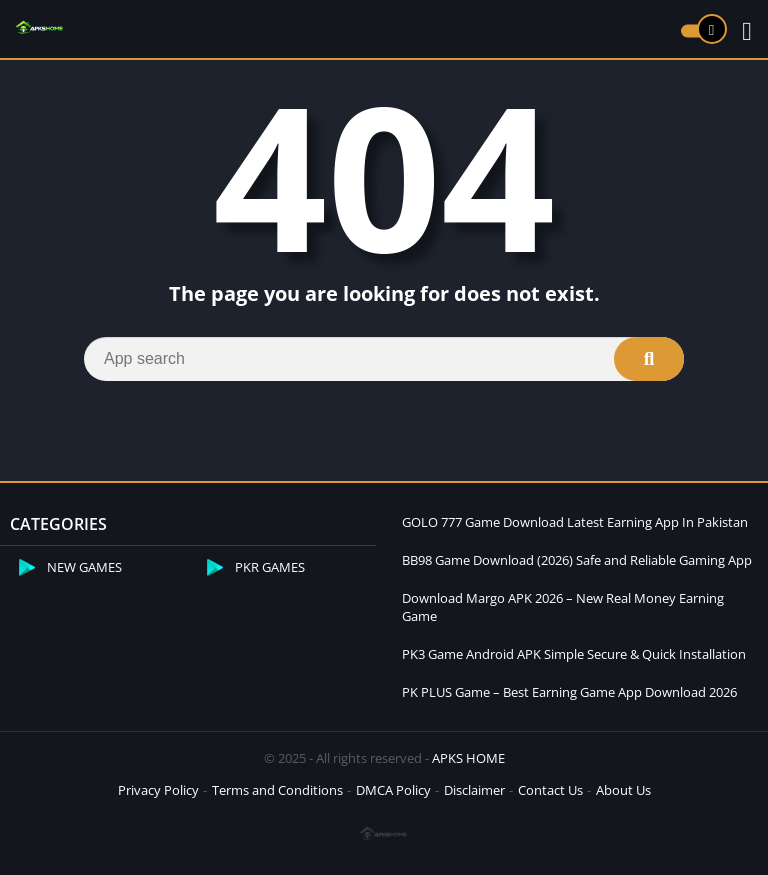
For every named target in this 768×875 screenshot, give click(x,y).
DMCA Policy (393, 790)
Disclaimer (474, 790)
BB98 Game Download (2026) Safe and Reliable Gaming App (577, 560)
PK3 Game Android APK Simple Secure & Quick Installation (574, 654)
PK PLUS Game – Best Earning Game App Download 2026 (569, 692)
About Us (623, 790)
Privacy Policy (158, 790)
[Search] (384, 359)
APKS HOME (468, 758)
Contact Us (550, 790)
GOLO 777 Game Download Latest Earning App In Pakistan (575, 522)
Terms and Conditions (277, 790)
